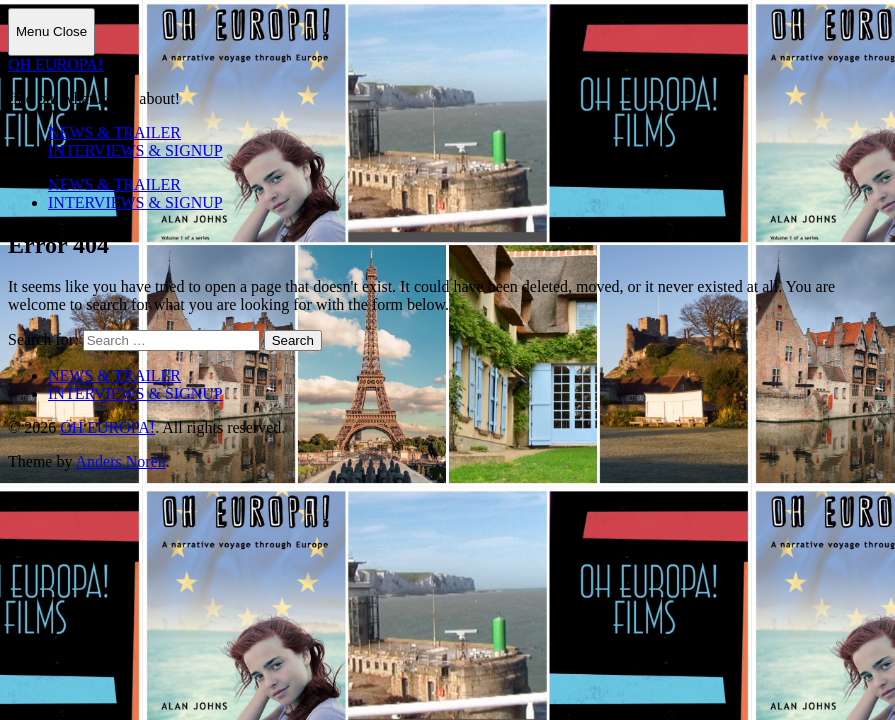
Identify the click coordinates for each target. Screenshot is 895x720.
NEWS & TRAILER (114, 132)
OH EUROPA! (55, 64)
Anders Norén (121, 461)
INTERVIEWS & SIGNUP (135, 150)
